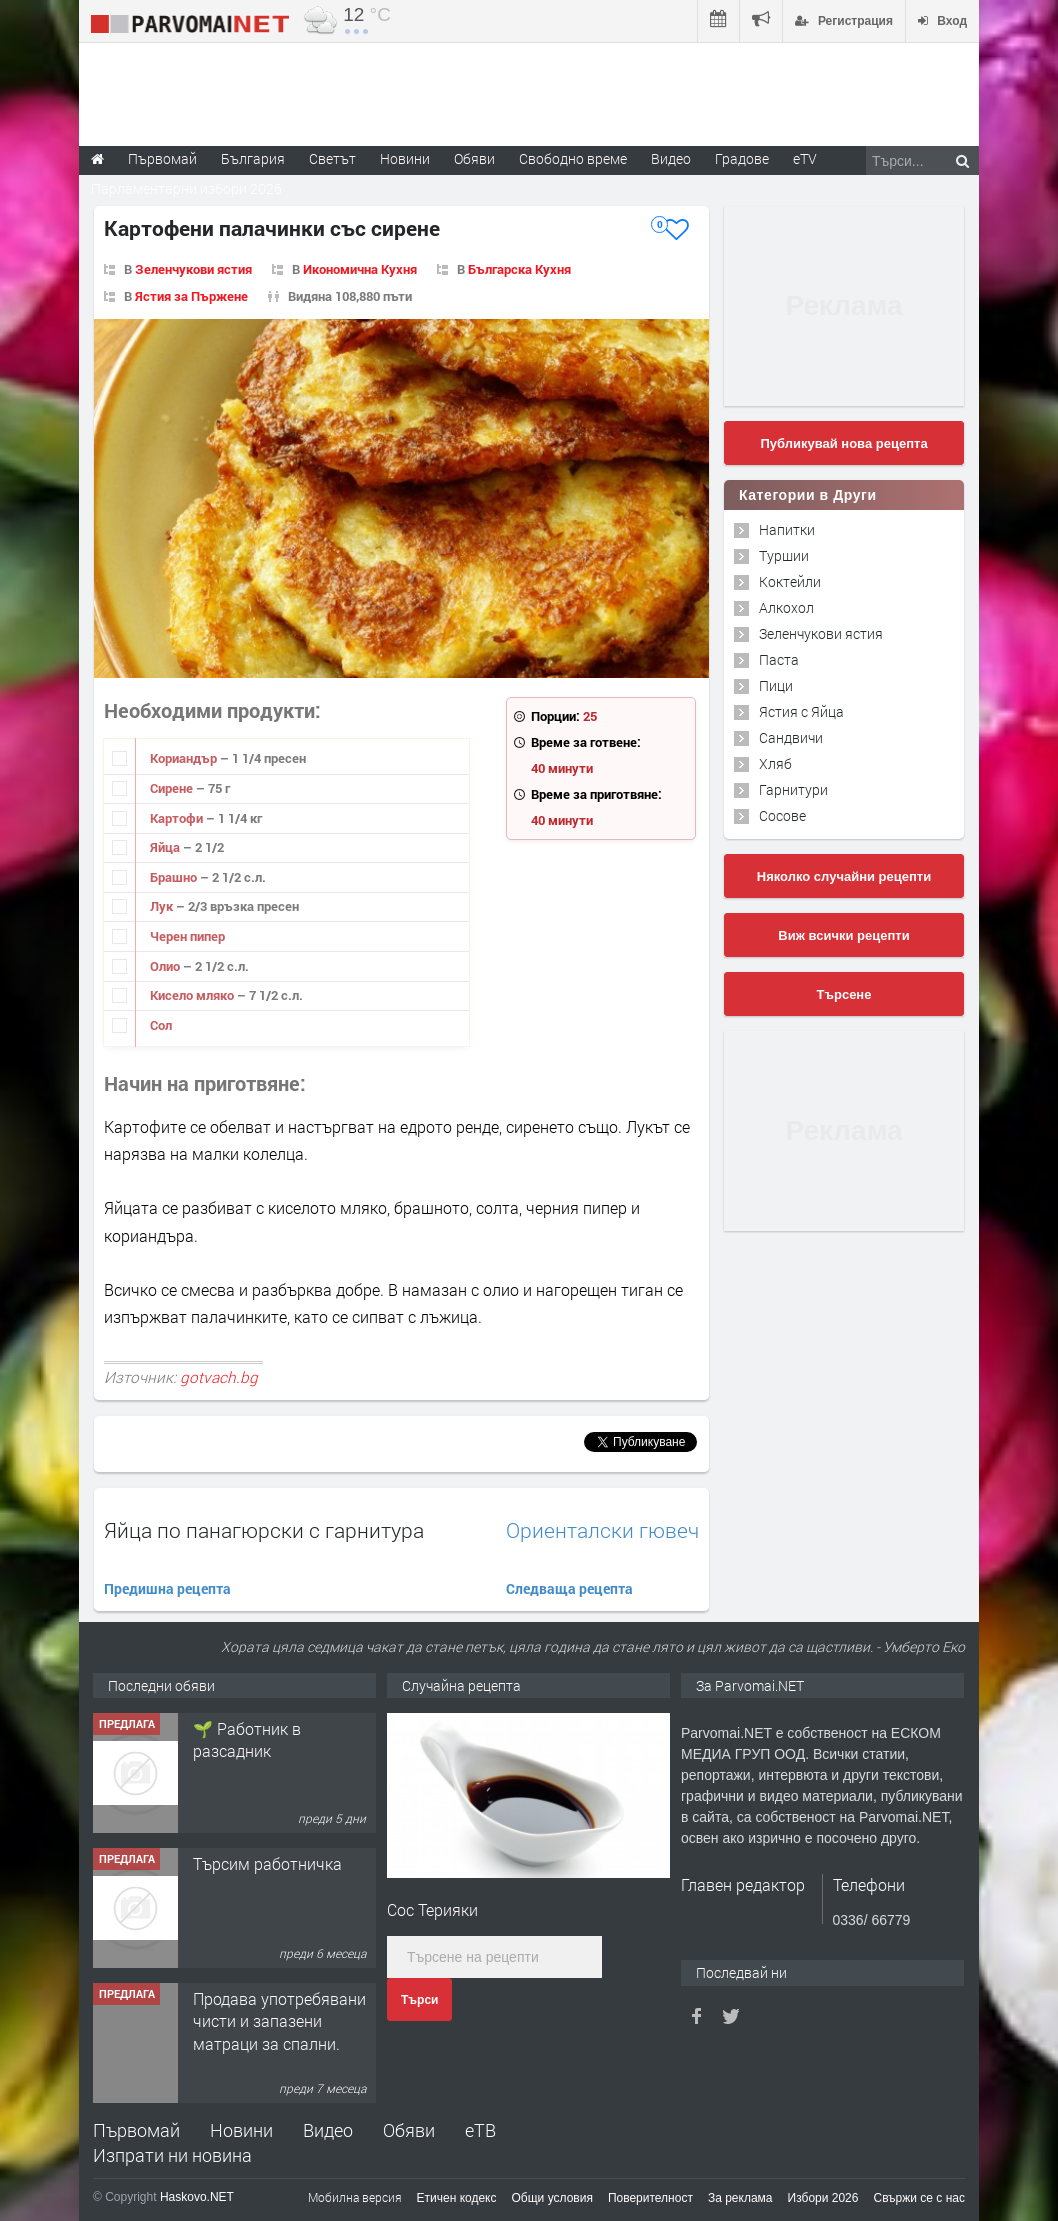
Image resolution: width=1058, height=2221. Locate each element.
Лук (163, 906)
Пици (776, 685)
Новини (405, 158)
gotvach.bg (219, 1377)
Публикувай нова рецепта (843, 443)
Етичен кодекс (457, 2198)
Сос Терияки (432, 1909)
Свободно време (573, 158)
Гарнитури (793, 789)
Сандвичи (791, 737)
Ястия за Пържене (191, 296)
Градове (742, 158)
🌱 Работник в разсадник (247, 1739)
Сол (161, 1025)
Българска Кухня (519, 269)
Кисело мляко (193, 995)
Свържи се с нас (919, 2198)
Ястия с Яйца (801, 711)
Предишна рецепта (167, 1588)
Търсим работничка (267, 1863)
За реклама (740, 2198)
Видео (328, 2130)
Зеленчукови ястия (193, 269)
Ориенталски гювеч (602, 1530)
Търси (419, 2000)
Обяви (409, 2130)
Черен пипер (187, 936)
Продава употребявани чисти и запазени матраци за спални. (279, 2021)
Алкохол (786, 607)
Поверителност (650, 2198)
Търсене (844, 994)
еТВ (480, 2130)
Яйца (166, 847)
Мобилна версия (355, 2197)
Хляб (775, 763)
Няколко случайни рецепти (844, 876)
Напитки (787, 529)
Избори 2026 (823, 2198)
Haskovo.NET (197, 2197)
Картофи (178, 818)
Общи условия (552, 2198)
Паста (779, 659)
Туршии (784, 555)
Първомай (136, 2130)
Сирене (173, 788)
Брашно (175, 877)
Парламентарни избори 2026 (186, 188)
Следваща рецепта (569, 1588)
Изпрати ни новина (172, 2155)
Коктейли (790, 581)
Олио (166, 966)
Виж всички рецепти (843, 935)
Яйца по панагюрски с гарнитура (264, 1530)
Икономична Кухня (360, 269)
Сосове (782, 815)
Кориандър (185, 758)
